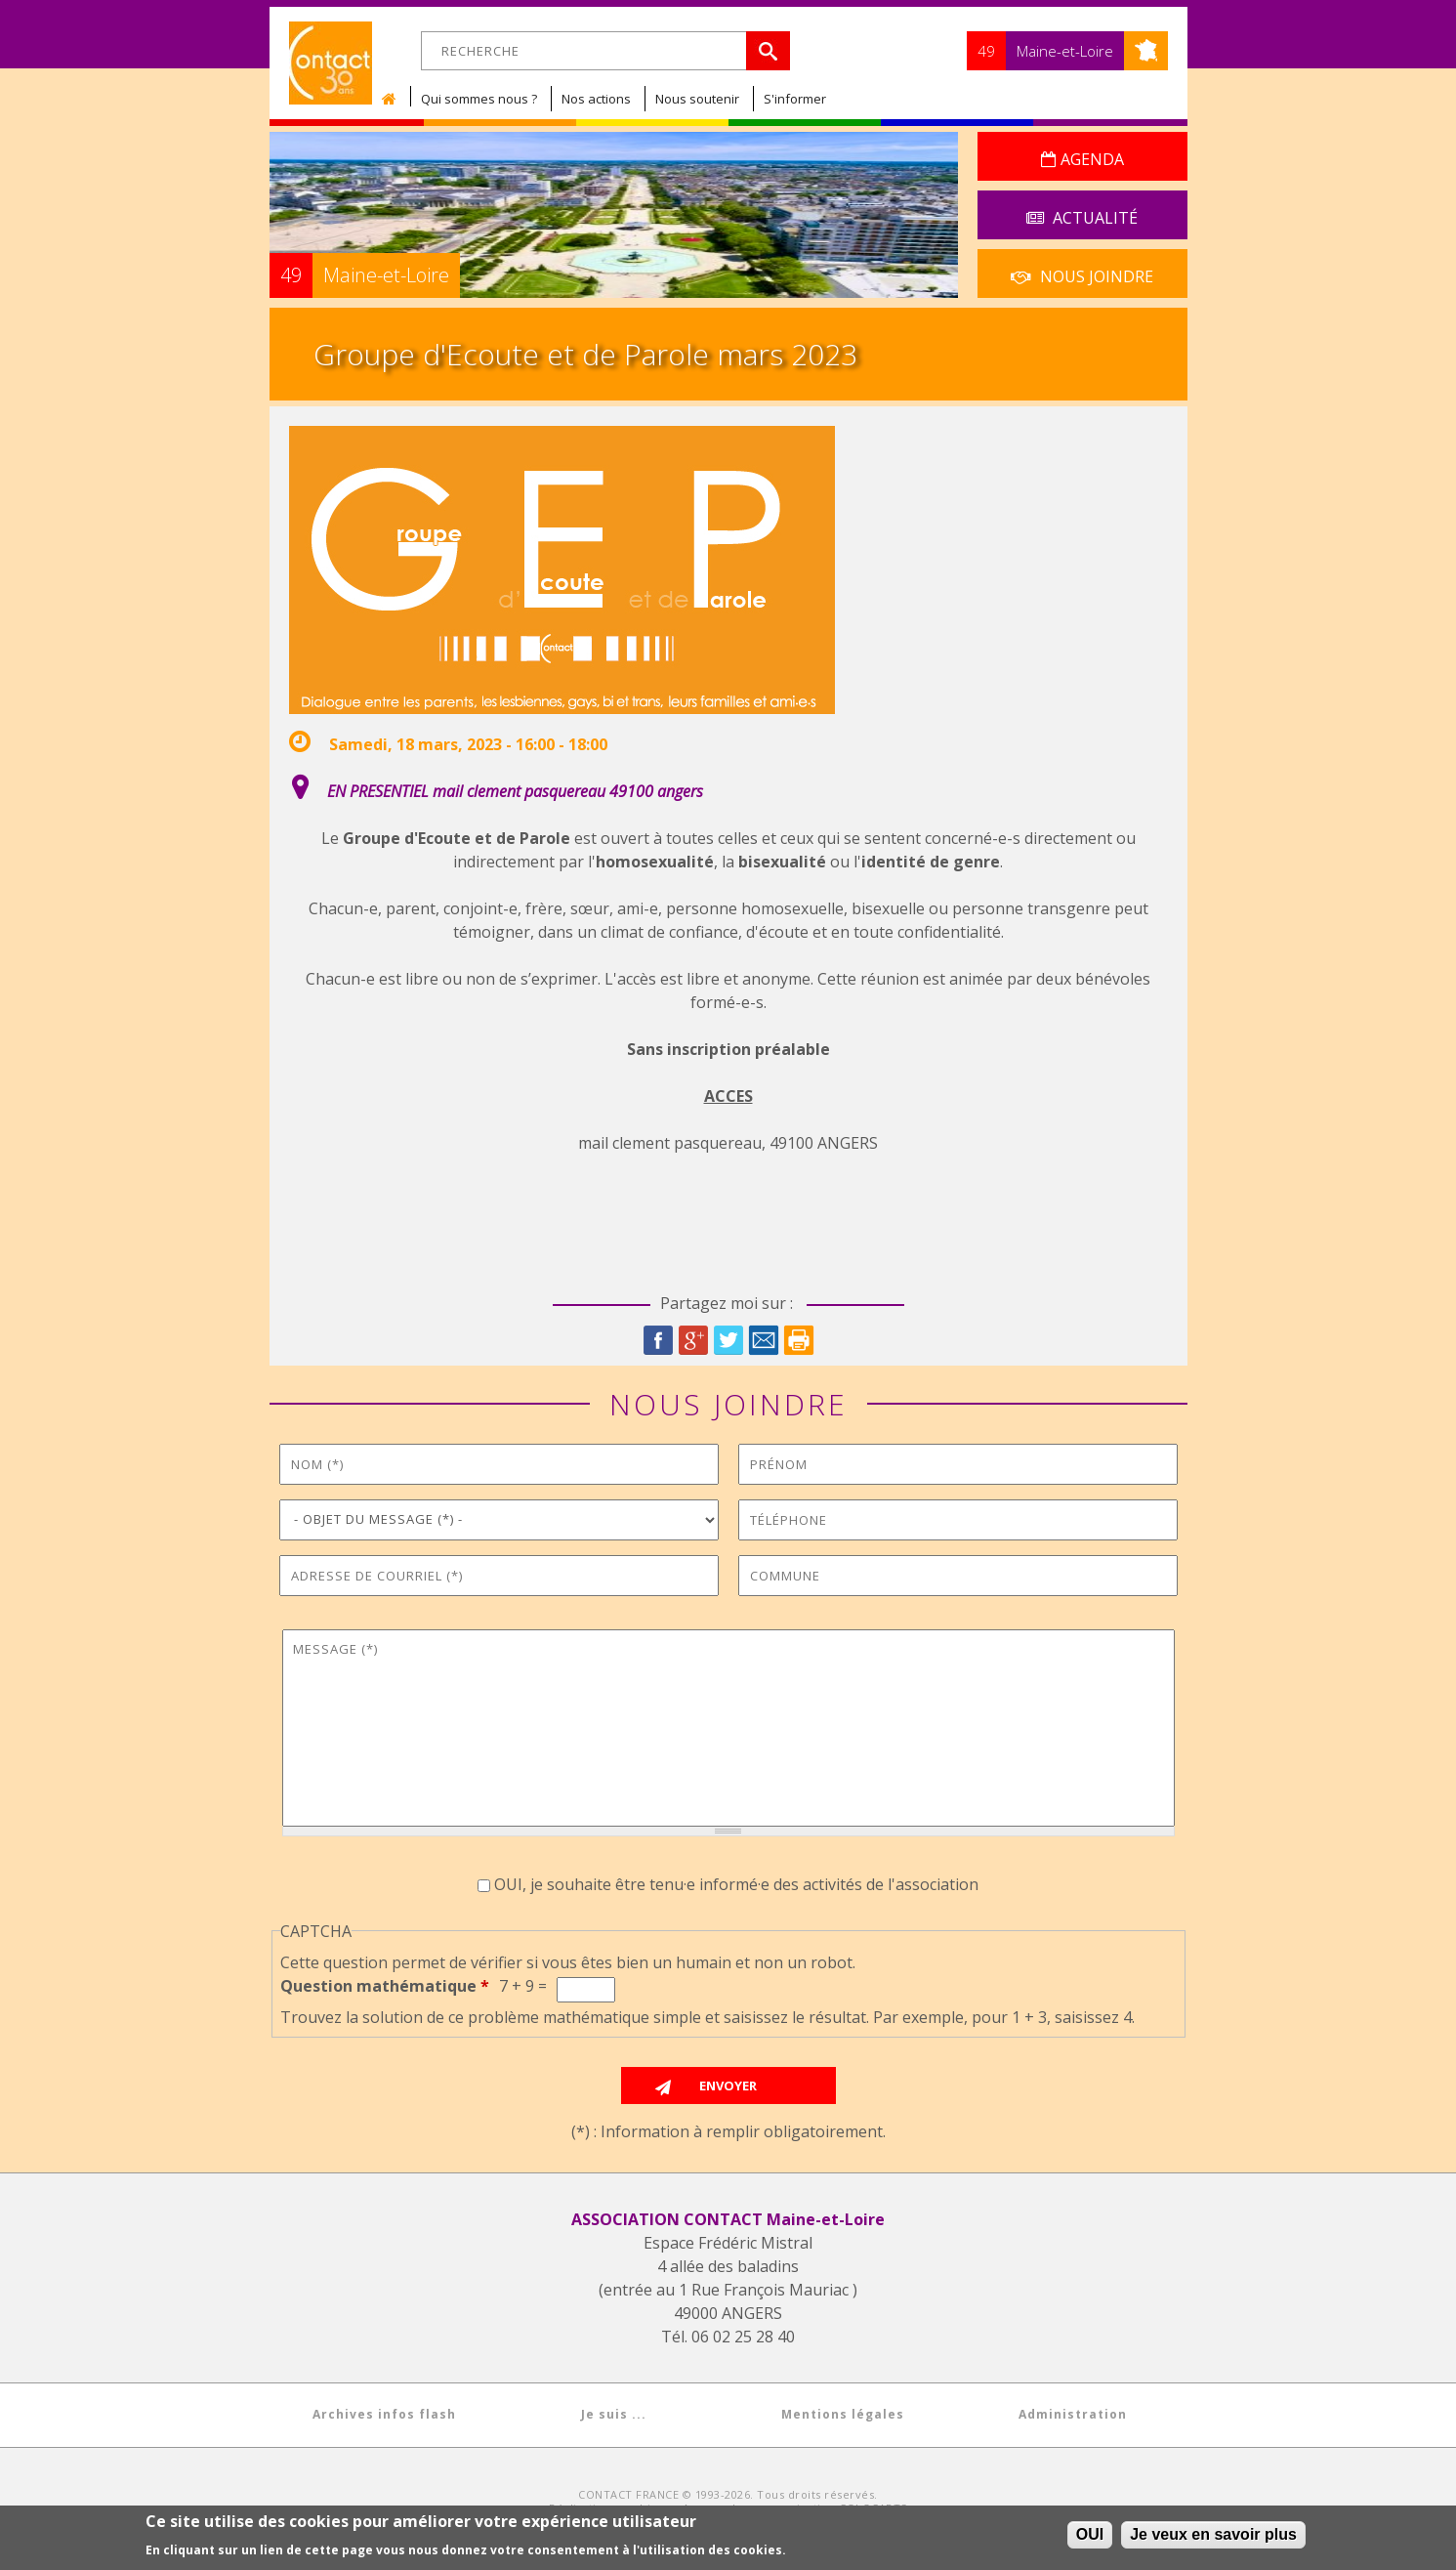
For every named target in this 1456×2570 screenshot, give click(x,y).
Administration (1073, 2414)
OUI (1089, 2534)
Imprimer (798, 1340)
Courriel (763, 1340)
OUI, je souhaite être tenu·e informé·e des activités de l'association (736, 1884)
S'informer (795, 98)
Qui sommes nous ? (479, 98)
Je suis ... (613, 2414)
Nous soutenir (697, 98)
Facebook (658, 1340)
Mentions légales (842, 2414)
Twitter (728, 1340)
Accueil (393, 98)
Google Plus (693, 1340)
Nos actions (596, 98)
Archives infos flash (384, 2414)
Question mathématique (384, 1986)
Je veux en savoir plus (1213, 2534)
